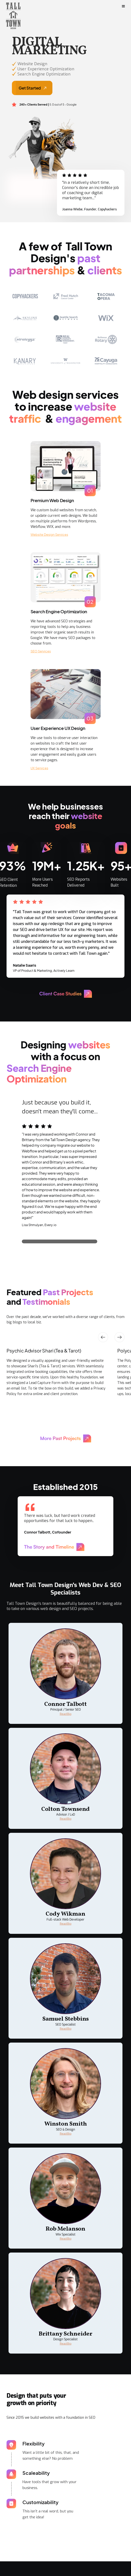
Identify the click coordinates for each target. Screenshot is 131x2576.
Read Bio (65, 1714)
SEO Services (41, 651)
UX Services (39, 768)
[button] (123, 6)
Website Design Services (49, 534)
